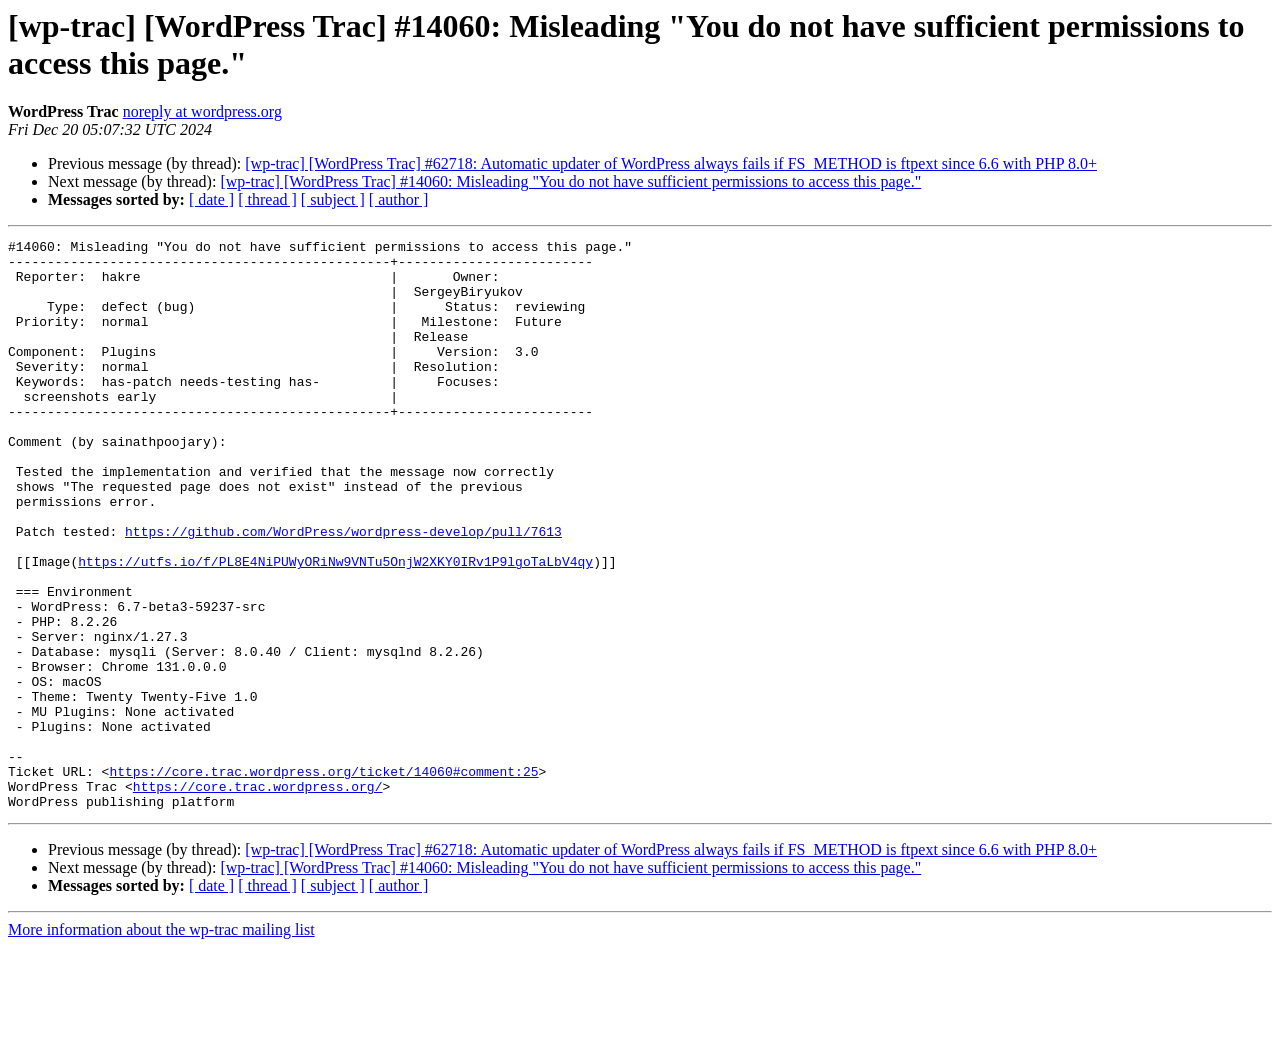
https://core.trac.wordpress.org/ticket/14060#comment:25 (323, 879)
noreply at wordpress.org (202, 111)
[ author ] (399, 199)
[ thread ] (267, 199)
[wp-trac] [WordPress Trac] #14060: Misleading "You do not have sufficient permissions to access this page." (570, 181)
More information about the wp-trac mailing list (161, 1043)
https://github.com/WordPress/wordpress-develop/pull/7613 (343, 591)
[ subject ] (333, 199)
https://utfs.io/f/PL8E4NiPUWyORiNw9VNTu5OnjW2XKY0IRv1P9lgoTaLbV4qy (335, 627)
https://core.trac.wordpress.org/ (258, 897)
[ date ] (211, 199)
